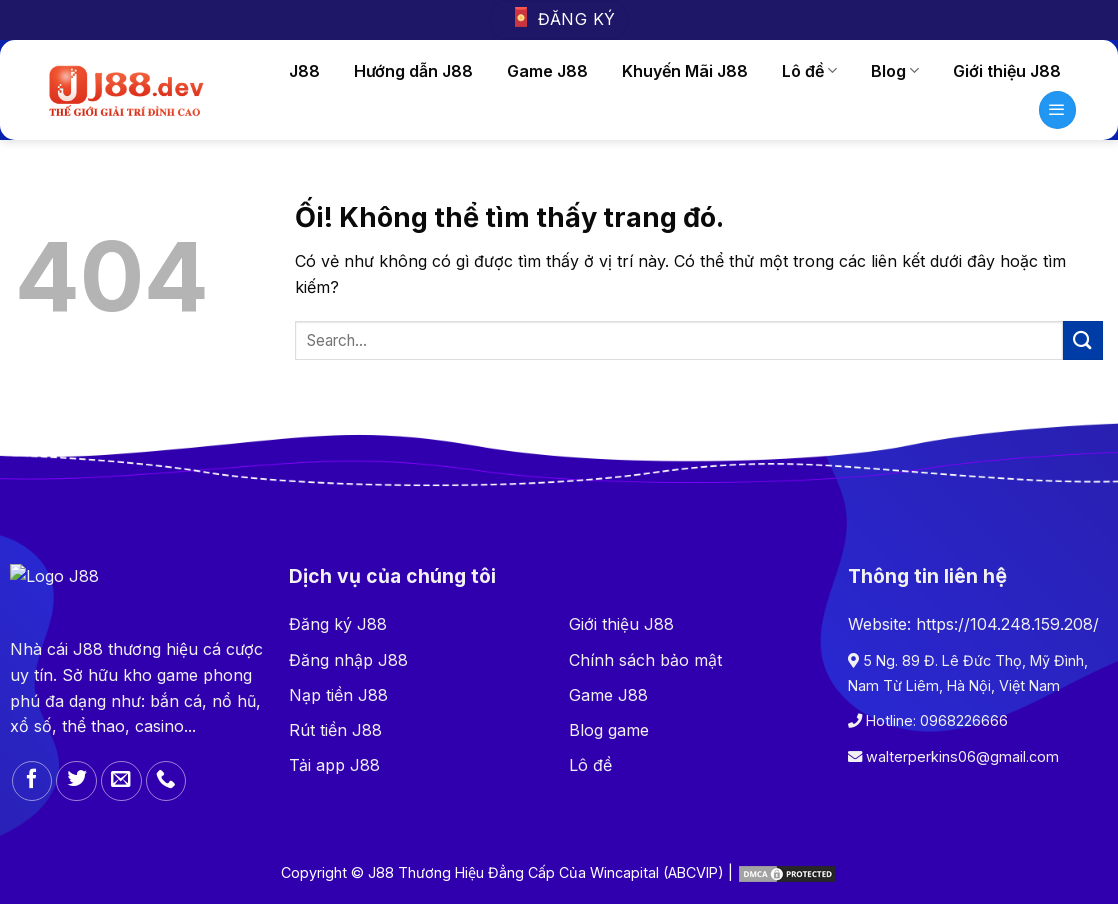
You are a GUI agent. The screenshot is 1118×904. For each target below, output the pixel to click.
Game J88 (547, 71)
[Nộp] (1083, 340)
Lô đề (809, 71)
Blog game (609, 730)
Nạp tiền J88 (338, 695)
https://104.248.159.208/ (1007, 624)
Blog (895, 71)
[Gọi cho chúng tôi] (166, 781)
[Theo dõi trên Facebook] (32, 781)
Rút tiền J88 (335, 730)
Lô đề (590, 765)
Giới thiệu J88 (1007, 71)
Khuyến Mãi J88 (685, 71)
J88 (304, 71)
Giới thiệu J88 (621, 624)
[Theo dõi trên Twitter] (76, 781)
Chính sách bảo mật (645, 660)
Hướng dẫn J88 (413, 71)
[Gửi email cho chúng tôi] (121, 781)
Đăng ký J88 (338, 624)
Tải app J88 (334, 765)
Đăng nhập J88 (348, 660)
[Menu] (1058, 110)
